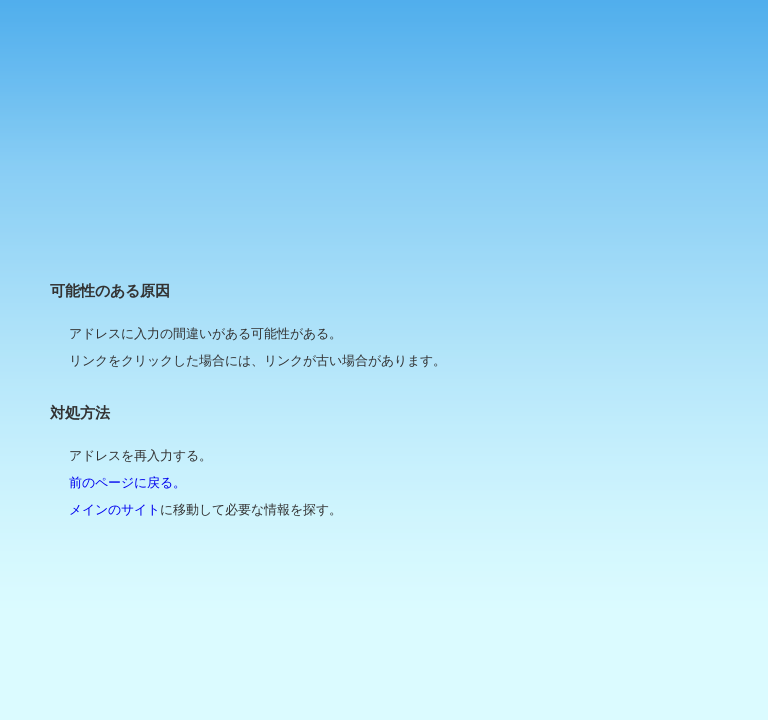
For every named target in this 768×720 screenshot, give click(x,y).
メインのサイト (114, 509)
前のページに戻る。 (127, 482)
